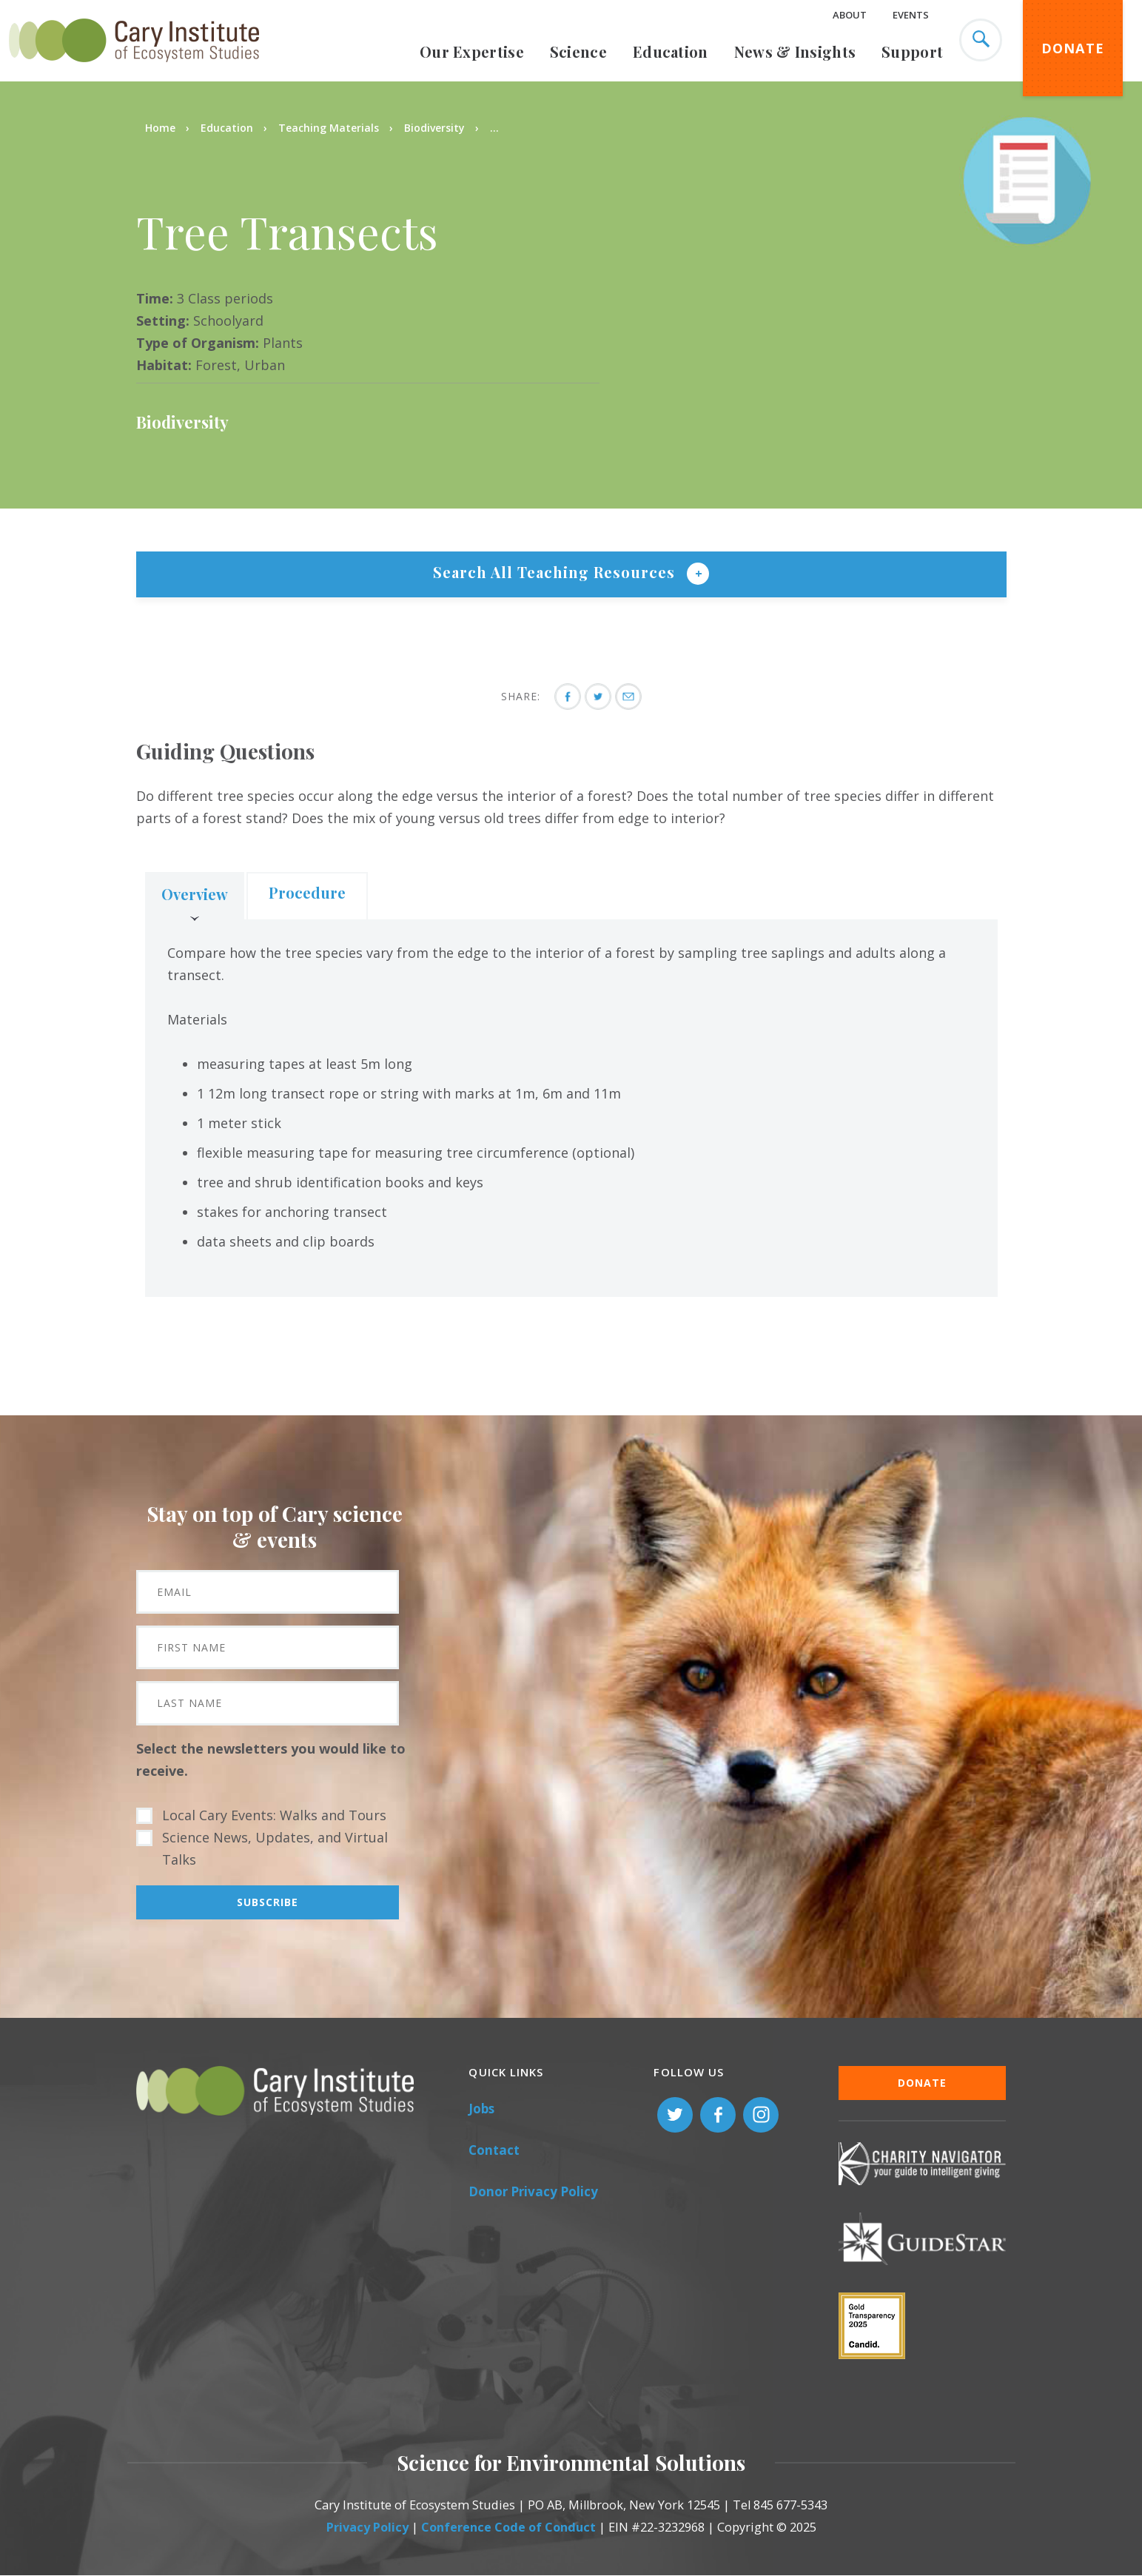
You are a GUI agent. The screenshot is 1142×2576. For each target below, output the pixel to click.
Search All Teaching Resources (556, 572)
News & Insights (795, 51)
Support (912, 51)
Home (160, 128)
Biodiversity (434, 128)
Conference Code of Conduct (508, 2527)
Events (911, 14)
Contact (494, 2150)
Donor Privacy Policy (533, 2191)
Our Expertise (472, 51)
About (850, 14)
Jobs (481, 2108)
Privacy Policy (367, 2527)
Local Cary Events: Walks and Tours (274, 1815)
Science (578, 51)
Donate (1073, 48)
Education (670, 51)
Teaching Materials (328, 128)
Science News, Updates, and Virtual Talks (275, 1848)
